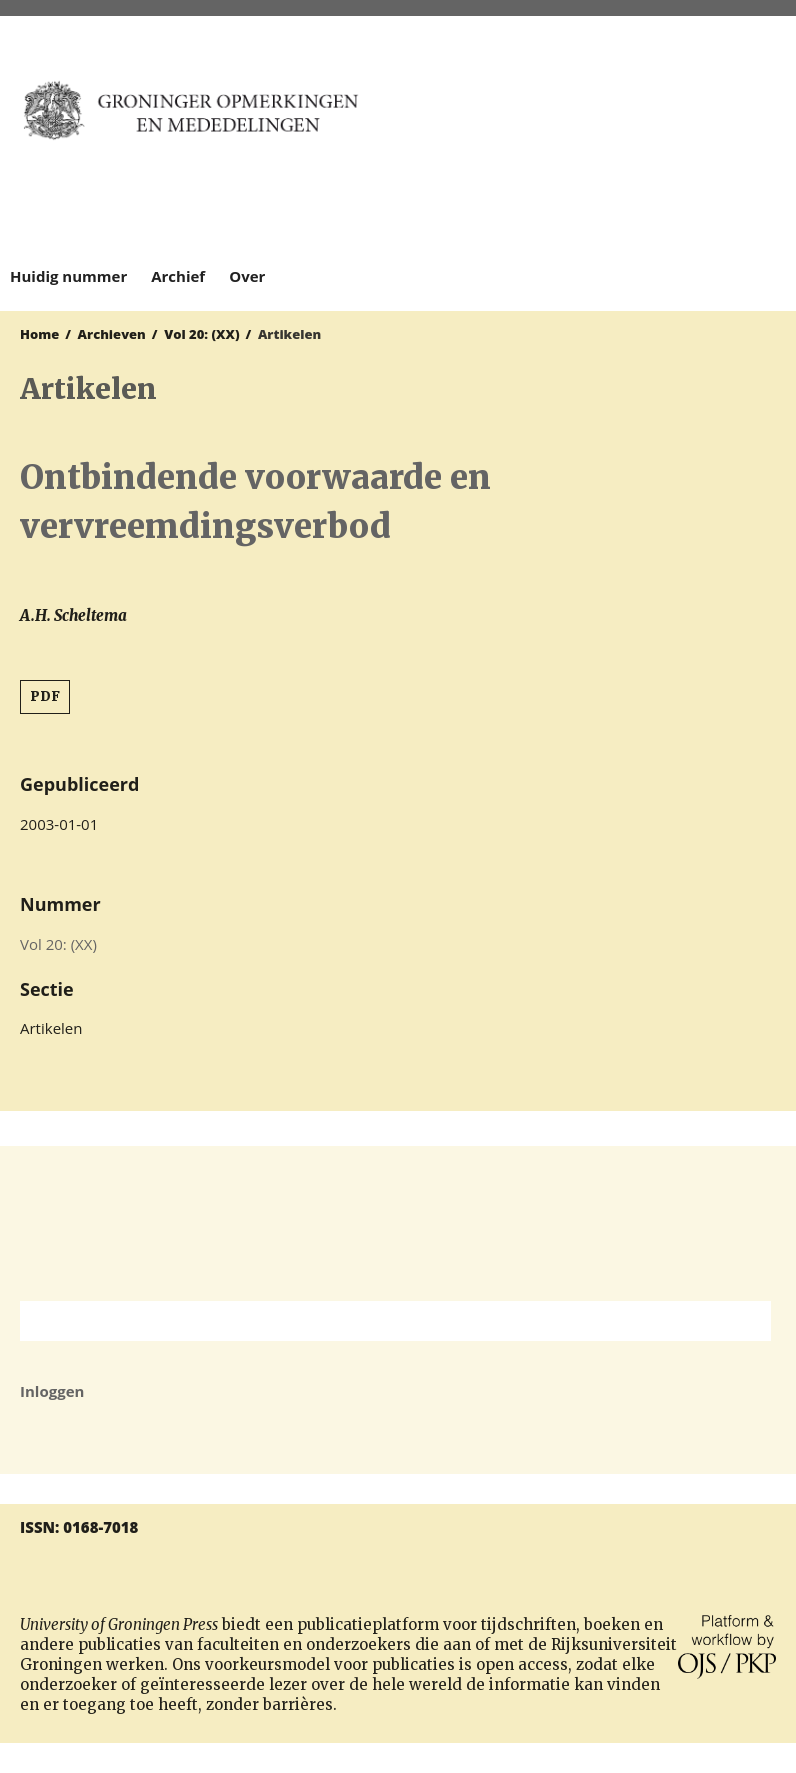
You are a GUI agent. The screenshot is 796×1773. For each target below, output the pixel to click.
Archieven (112, 334)
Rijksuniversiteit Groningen (398, 1223)
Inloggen (52, 1391)
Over (247, 276)
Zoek (746, 1321)
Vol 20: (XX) (201, 334)
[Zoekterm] (370, 1321)
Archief (178, 276)
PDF (45, 696)
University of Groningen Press (592, 121)
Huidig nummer (68, 276)
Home (39, 334)
